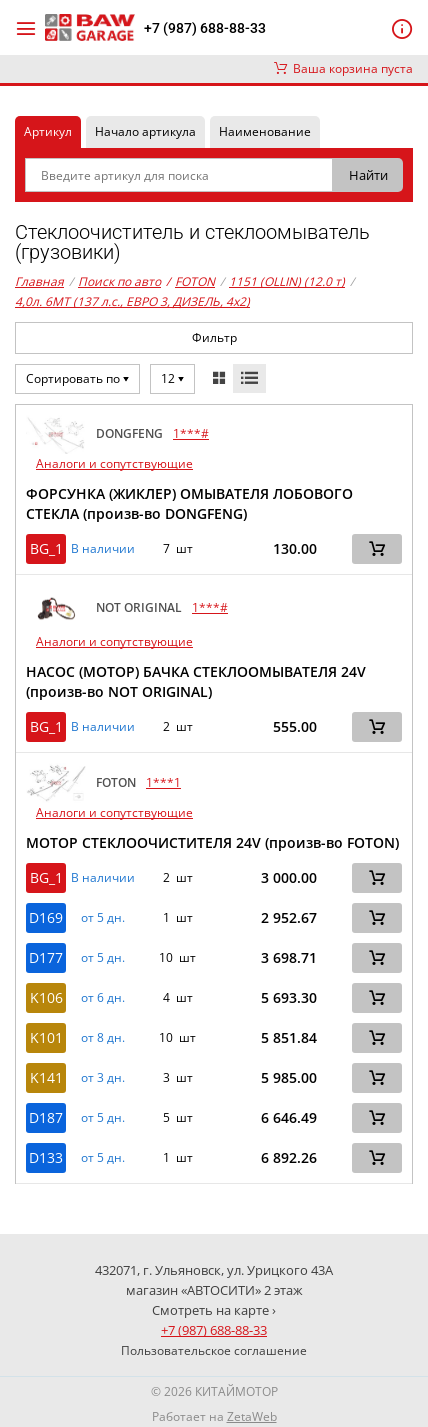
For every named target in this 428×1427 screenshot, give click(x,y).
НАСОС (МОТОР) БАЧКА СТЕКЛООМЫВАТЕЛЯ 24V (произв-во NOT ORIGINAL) (196, 681)
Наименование (265, 131)
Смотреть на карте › (214, 1310)
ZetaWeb (252, 1416)
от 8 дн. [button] (103, 1038)
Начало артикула (145, 131)
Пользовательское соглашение (214, 1350)
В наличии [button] (103, 549)
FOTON (190, 282)
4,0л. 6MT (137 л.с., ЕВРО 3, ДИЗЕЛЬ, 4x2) (132, 301)
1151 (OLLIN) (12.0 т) (287, 281)
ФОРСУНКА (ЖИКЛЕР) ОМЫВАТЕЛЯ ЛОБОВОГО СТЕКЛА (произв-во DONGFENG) (189, 503)
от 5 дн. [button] (103, 918)
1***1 (163, 782)
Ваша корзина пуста (343, 68)
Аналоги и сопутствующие (114, 463)
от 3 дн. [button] (103, 1078)
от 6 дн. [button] (103, 998)
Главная (39, 281)
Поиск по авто (119, 281)
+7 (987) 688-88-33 (205, 28)
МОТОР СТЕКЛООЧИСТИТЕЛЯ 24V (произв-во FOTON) (212, 842)
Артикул (48, 131)
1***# (191, 433)
